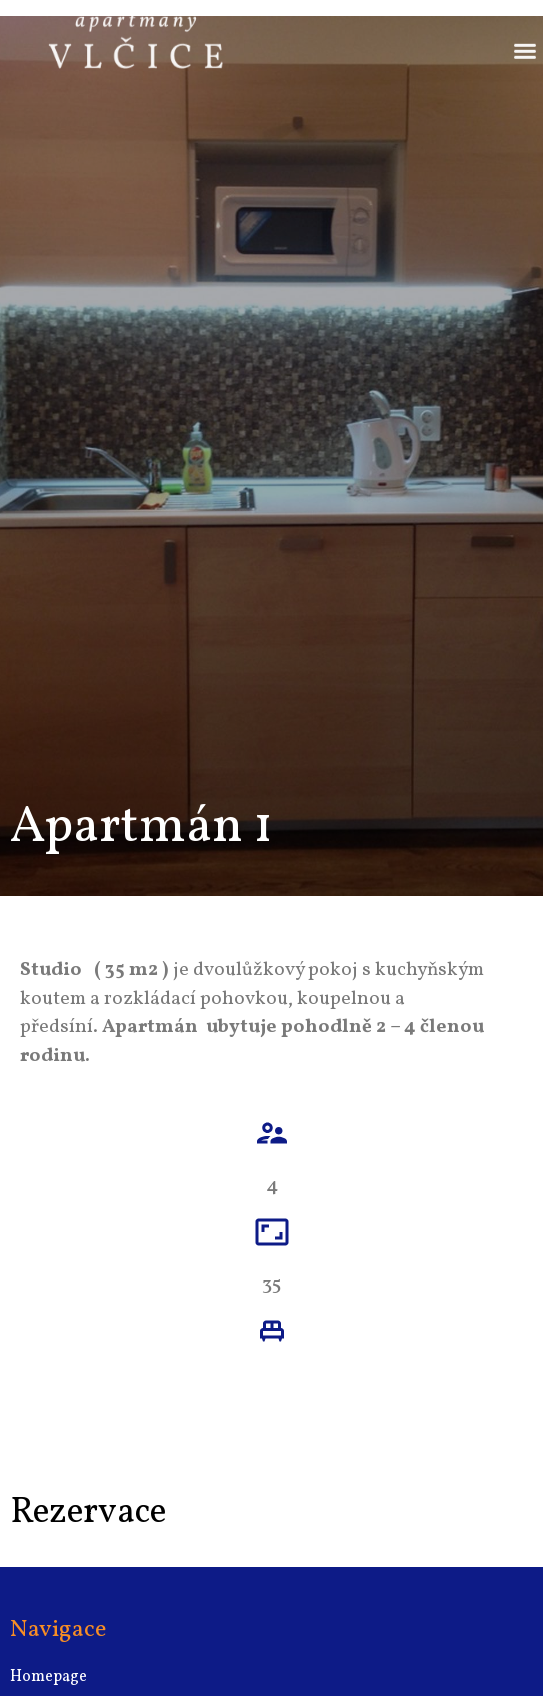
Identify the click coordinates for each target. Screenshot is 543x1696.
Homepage (48, 1677)
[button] (525, 39)
